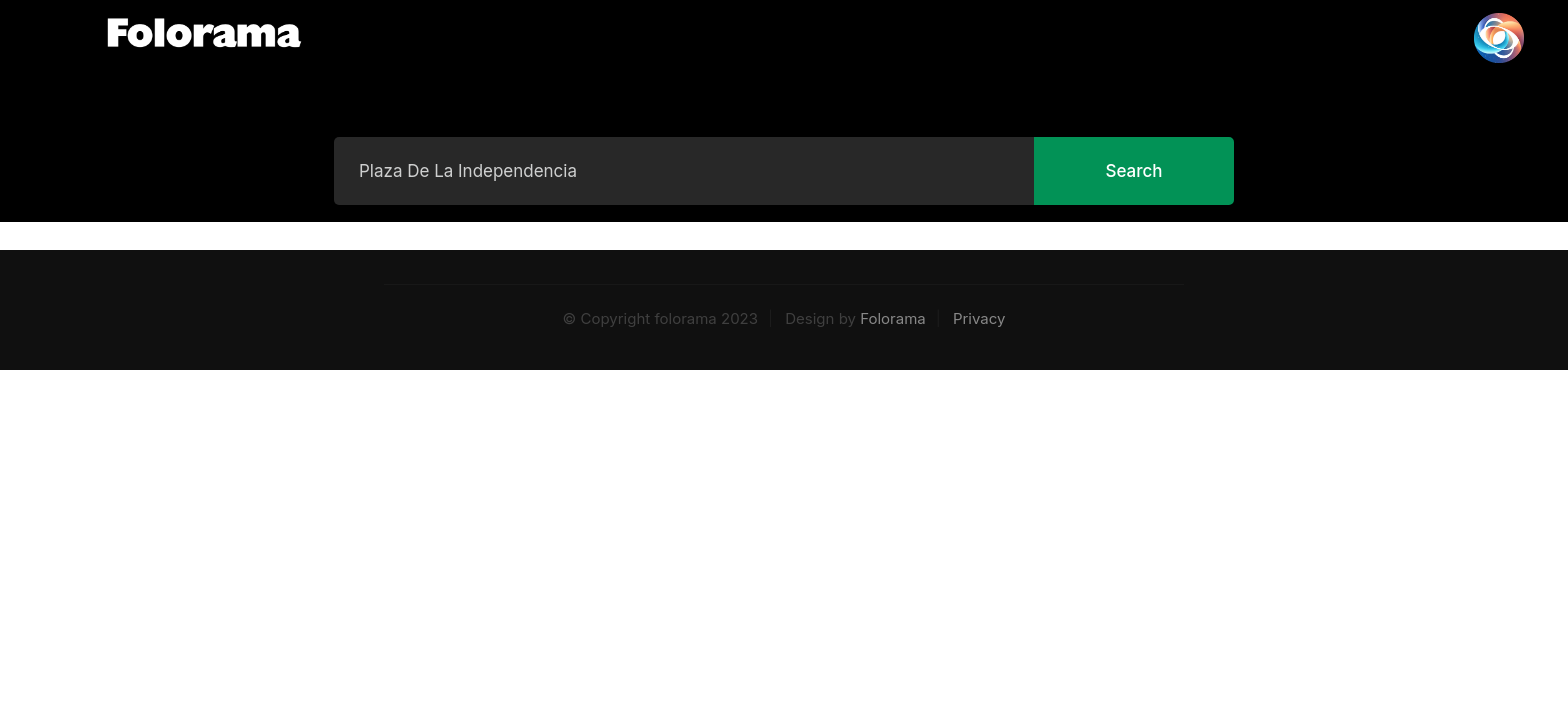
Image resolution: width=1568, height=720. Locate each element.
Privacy (979, 318)
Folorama (893, 318)
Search (1133, 171)
